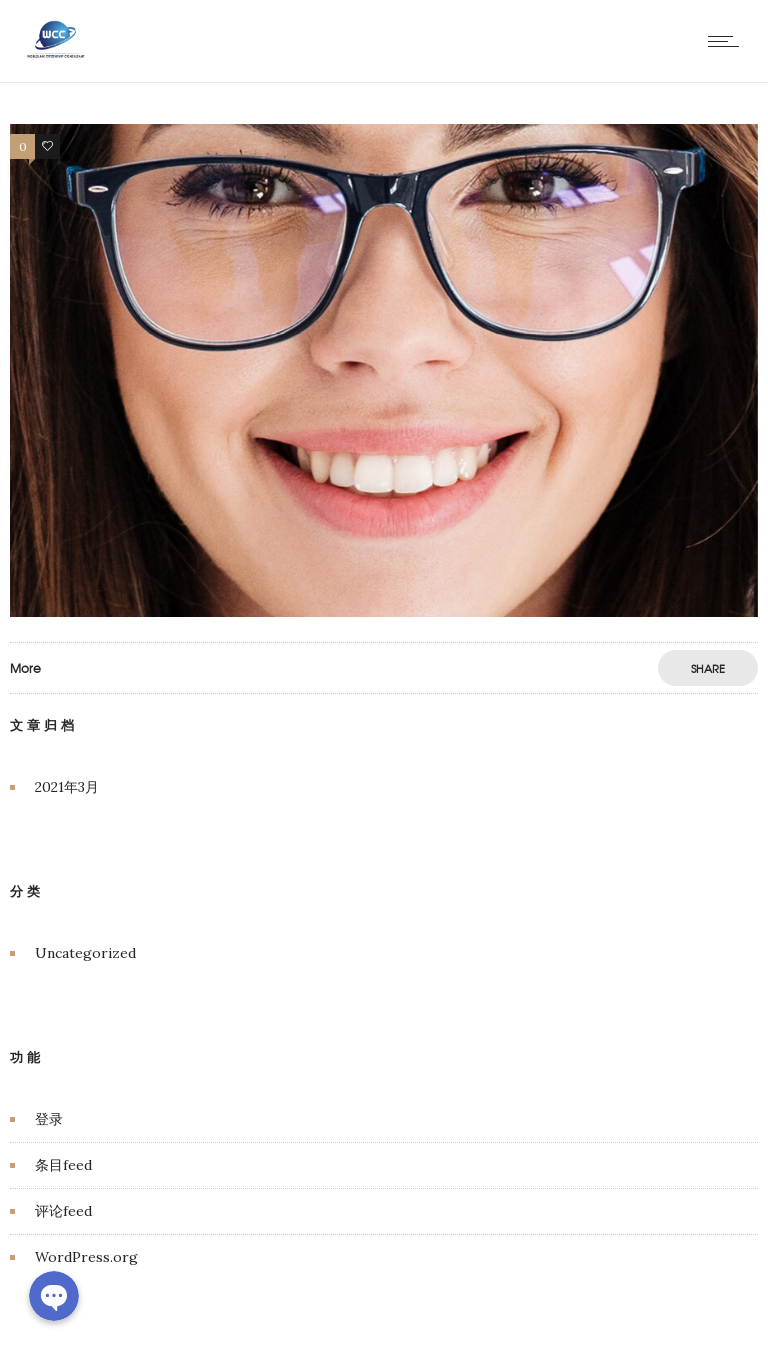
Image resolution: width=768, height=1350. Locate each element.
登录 (49, 1119)
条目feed (63, 1165)
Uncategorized (85, 953)
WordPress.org (86, 1257)
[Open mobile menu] (728, 41)
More (25, 668)
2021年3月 (67, 787)
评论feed (63, 1211)
